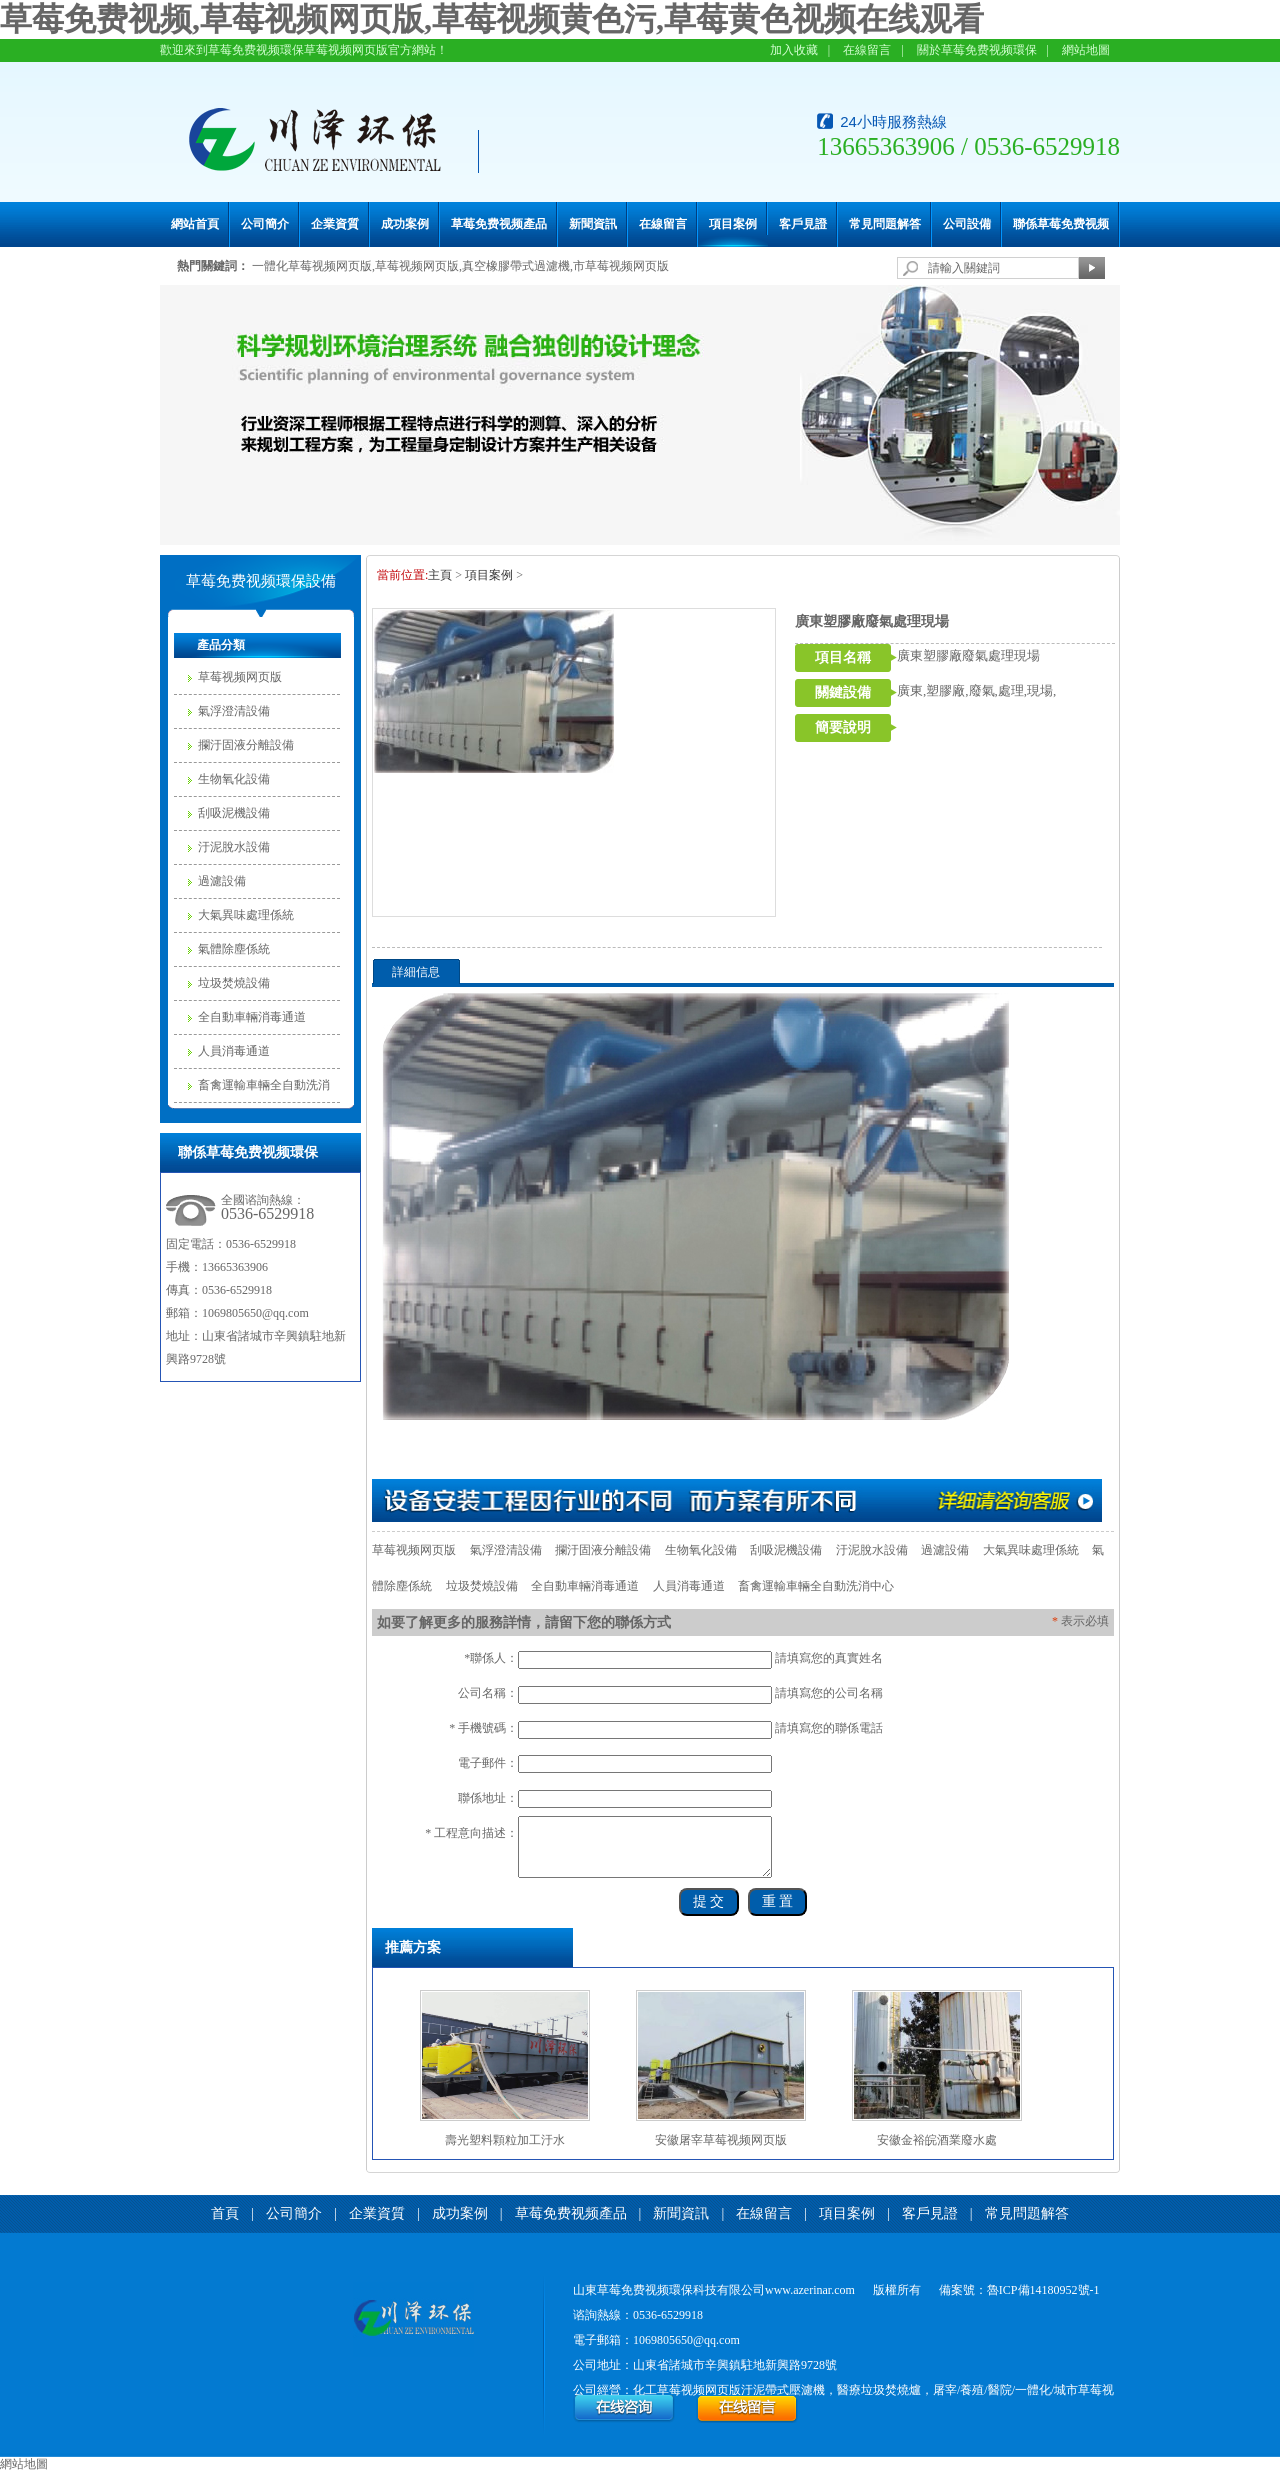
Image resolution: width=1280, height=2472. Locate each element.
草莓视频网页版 (240, 677)
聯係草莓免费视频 (1061, 224)
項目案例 (733, 224)
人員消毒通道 (234, 1051)
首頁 (225, 2213)
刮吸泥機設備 (234, 813)
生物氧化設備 (234, 779)
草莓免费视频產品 (499, 224)
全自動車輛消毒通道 (252, 1017)
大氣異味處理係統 (246, 915)
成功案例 (405, 224)
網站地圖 (1086, 50)
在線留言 (867, 50)
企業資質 (335, 224)
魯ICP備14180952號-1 (1043, 2290)
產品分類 (221, 645)
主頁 (440, 575)
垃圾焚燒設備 (234, 983)
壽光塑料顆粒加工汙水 (505, 2140)
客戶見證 (803, 224)
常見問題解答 (885, 224)
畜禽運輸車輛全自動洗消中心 (264, 1090)
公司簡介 (265, 224)
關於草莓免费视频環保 (977, 50)
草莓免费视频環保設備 (261, 581)
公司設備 (967, 224)
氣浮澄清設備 (234, 711)
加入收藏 (794, 50)
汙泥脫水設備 (234, 847)
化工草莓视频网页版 (687, 2390)
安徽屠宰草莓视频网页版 (721, 2140)
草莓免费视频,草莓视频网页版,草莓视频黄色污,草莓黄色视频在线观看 (492, 19)
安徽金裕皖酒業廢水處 (937, 2140)
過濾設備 (222, 881)
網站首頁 (195, 224)
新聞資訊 (593, 224)
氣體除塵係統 (234, 949)
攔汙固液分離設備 (246, 745)
